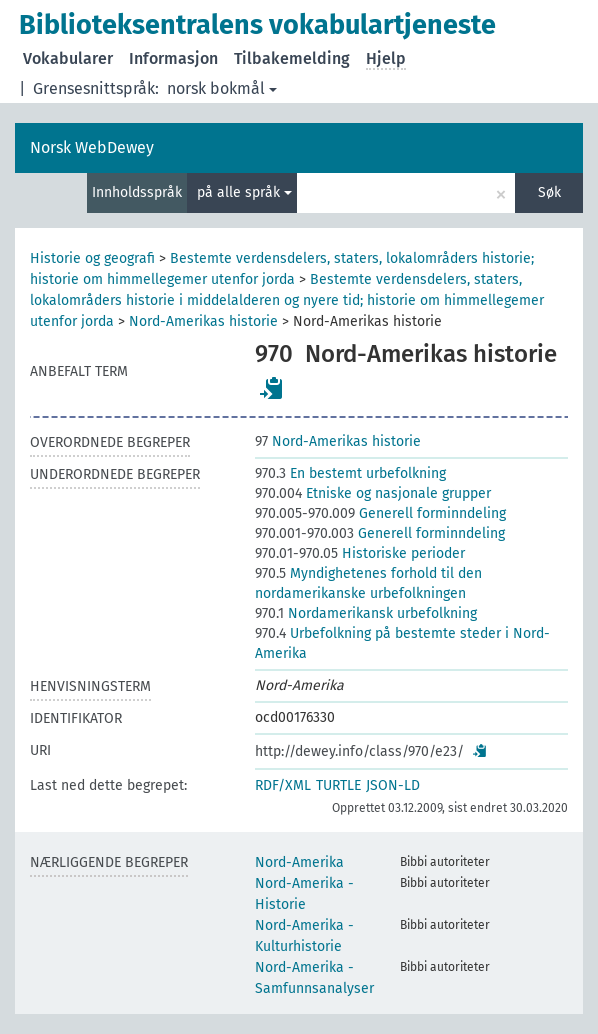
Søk (549, 192)
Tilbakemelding (292, 58)
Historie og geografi (92, 258)
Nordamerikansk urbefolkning (366, 613)
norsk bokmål (222, 88)
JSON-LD (393, 785)
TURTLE (338, 785)
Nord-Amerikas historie (203, 321)
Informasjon (173, 58)
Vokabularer (68, 58)
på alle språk (244, 192)
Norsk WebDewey (92, 147)
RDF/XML (283, 785)
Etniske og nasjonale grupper (373, 493)
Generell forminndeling (380, 513)
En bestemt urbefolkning (350, 473)
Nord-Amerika (299, 862)
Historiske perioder (360, 553)
